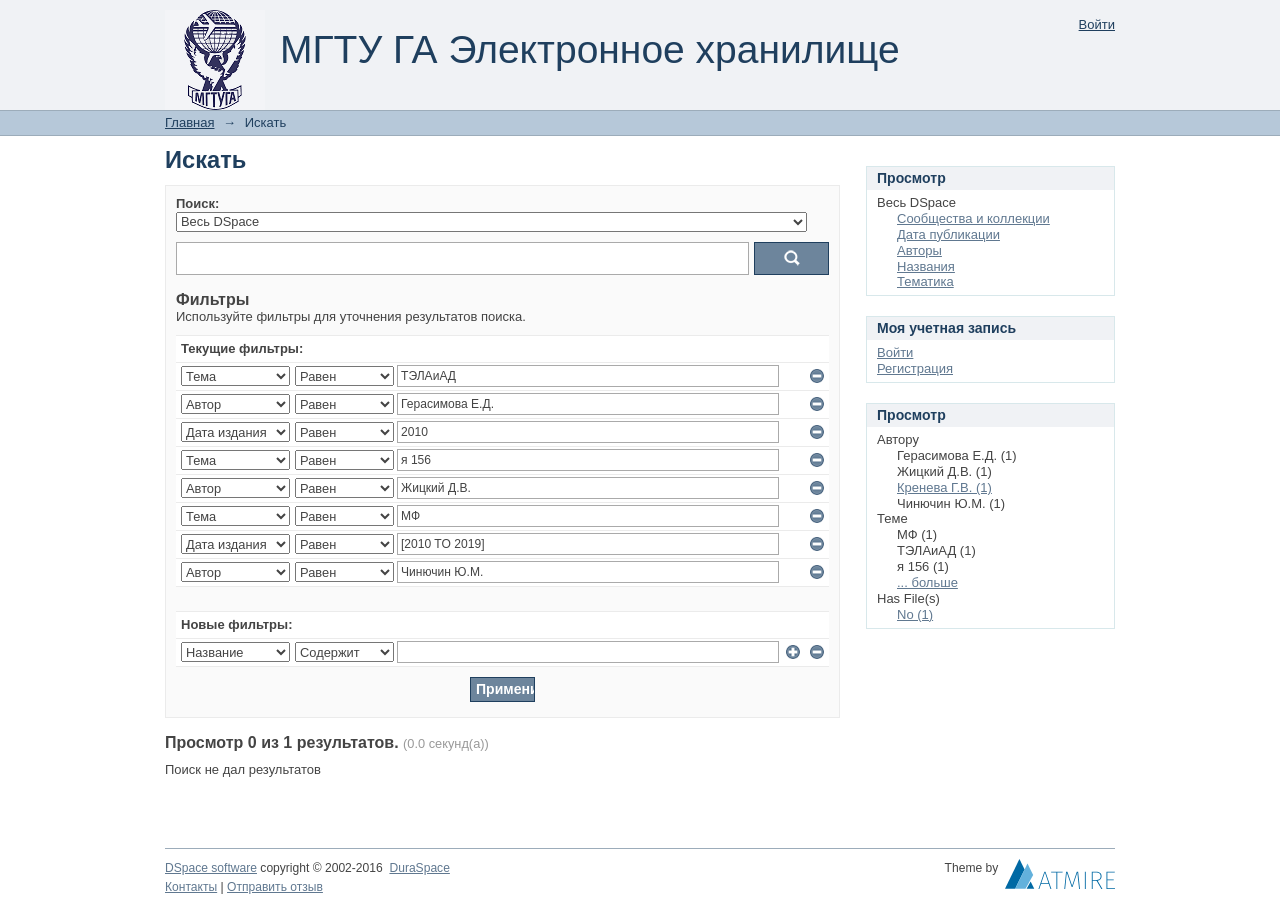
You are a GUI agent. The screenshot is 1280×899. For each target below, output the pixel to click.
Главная (189, 122)
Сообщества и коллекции (973, 218)
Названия (926, 266)
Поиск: (197, 203)
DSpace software (211, 868)
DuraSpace (419, 868)
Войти (1097, 24)
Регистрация (915, 368)
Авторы (919, 250)
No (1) (915, 614)
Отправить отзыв (275, 887)
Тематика (925, 281)
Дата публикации (948, 234)
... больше (927, 582)
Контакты (191, 887)
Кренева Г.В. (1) (944, 487)
